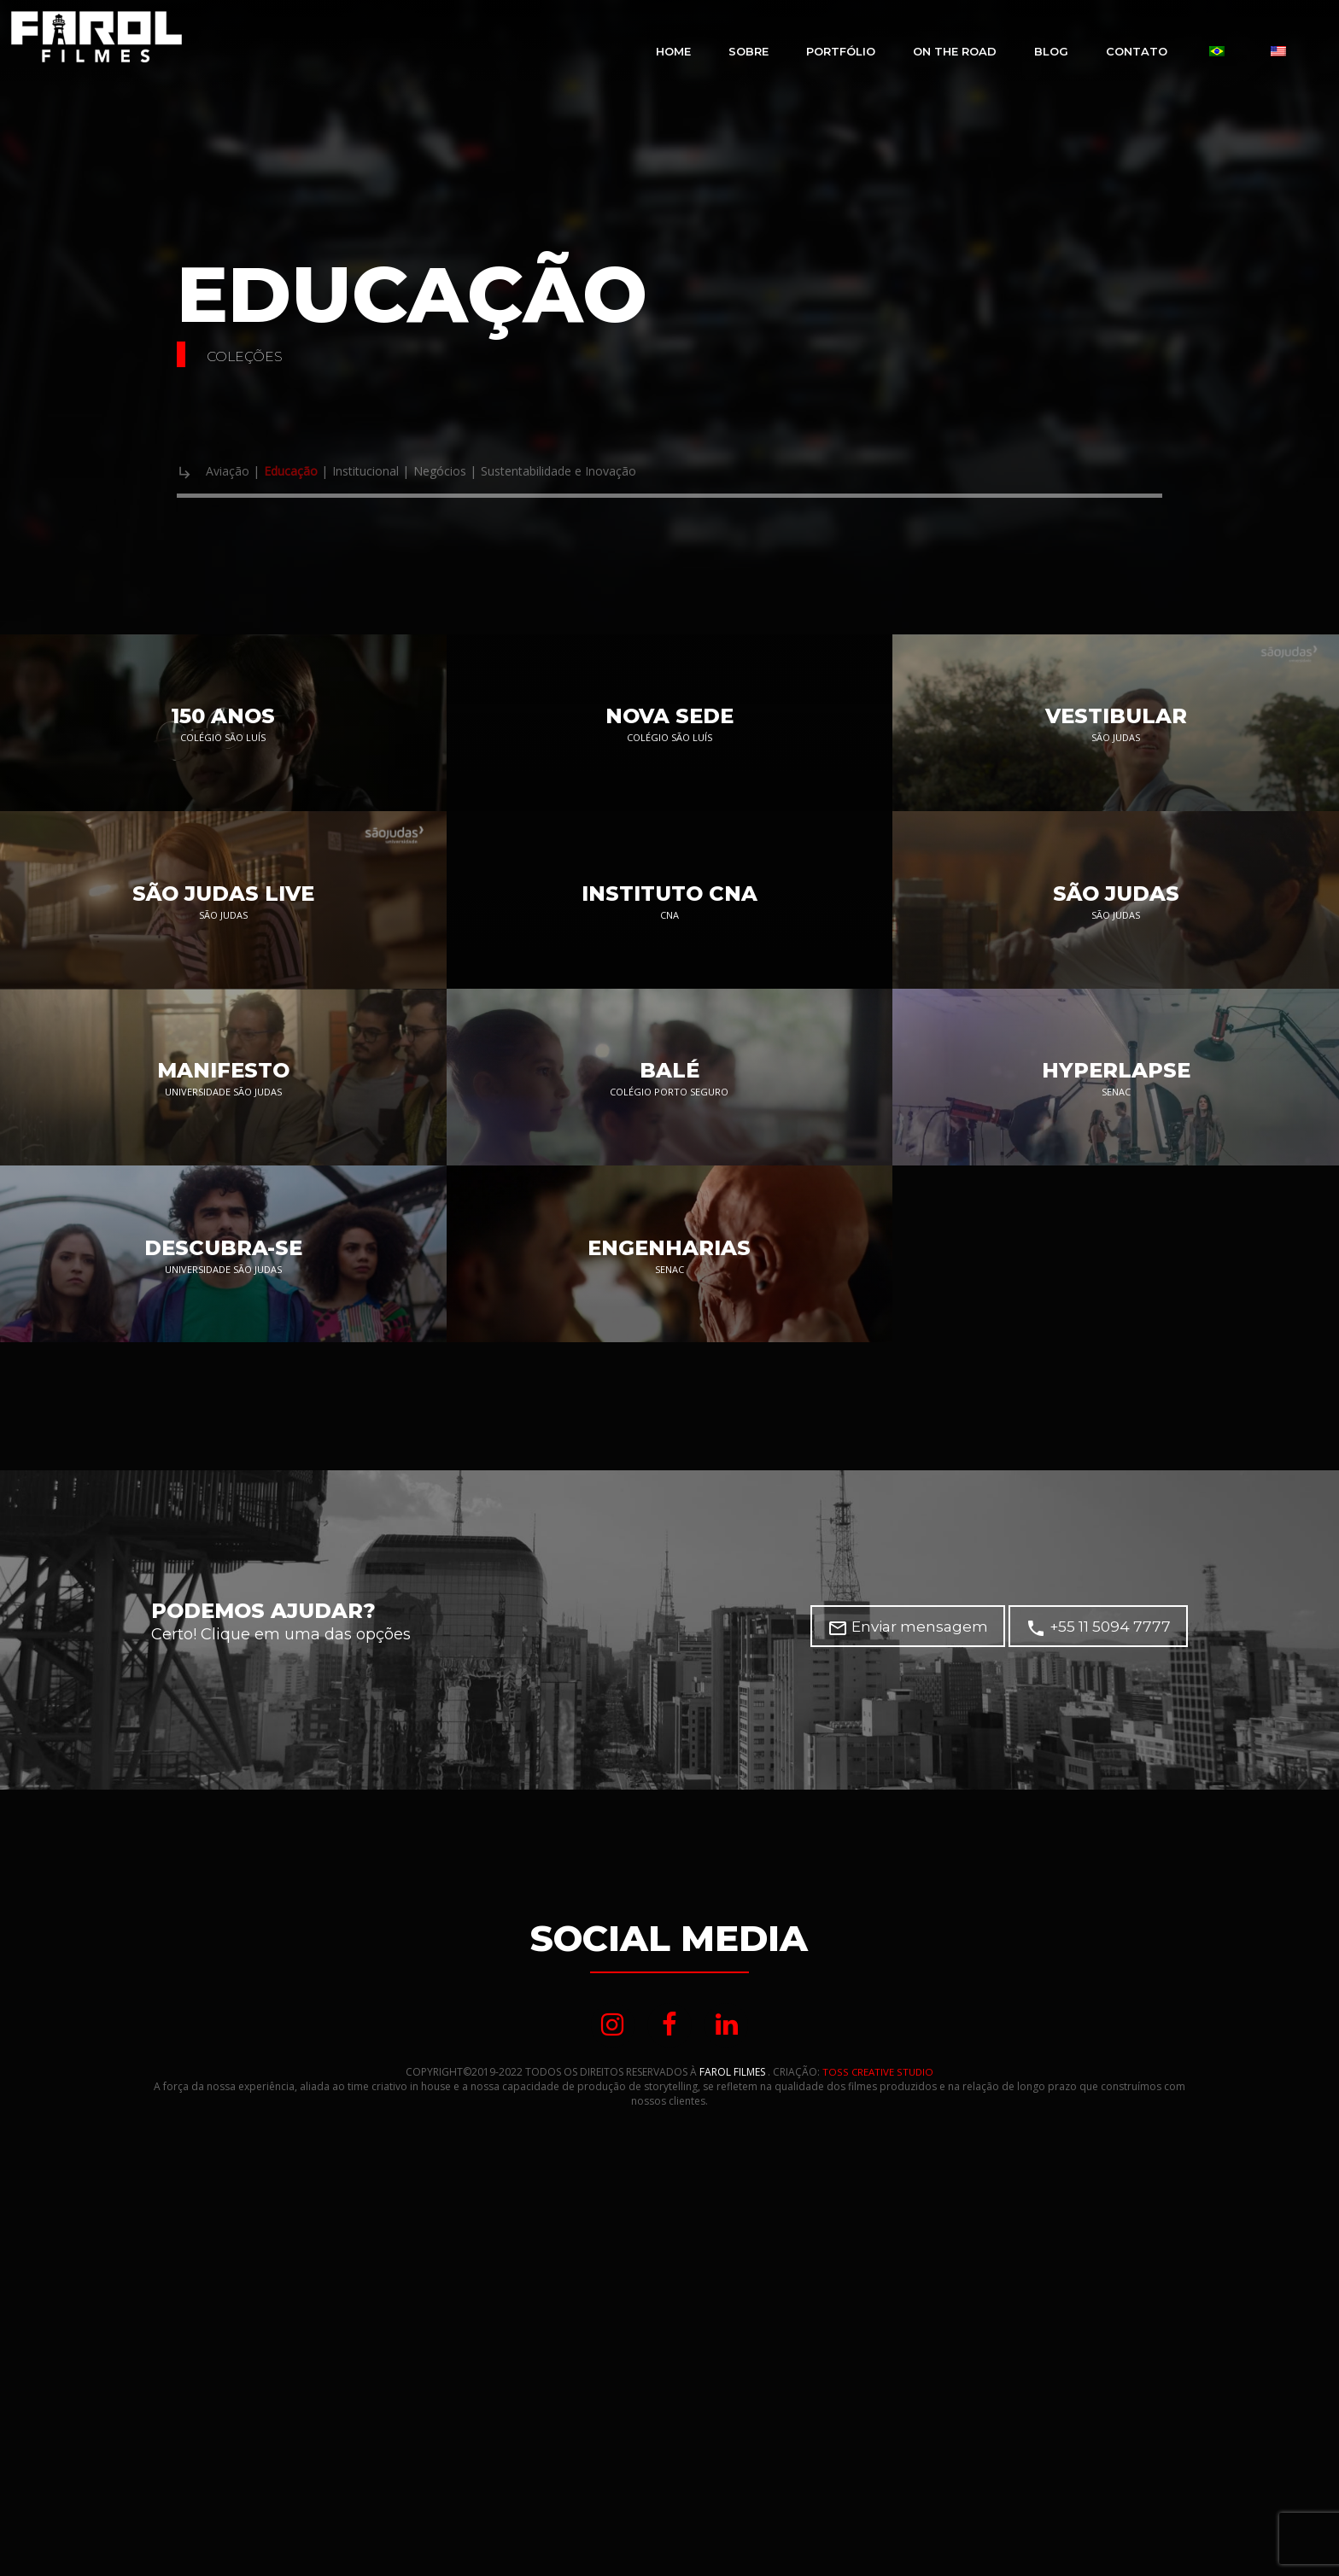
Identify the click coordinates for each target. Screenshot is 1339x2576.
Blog (1051, 51)
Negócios (500, 472)
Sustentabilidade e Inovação (652, 472)
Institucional (406, 472)
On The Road (955, 51)
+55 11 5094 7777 (1095, 1947)
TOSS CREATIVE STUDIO (877, 2394)
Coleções (263, 354)
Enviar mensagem (899, 1947)
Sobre (748, 51)
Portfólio (840, 51)
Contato (1136, 51)
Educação (310, 472)
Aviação (233, 472)
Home (673, 51)
